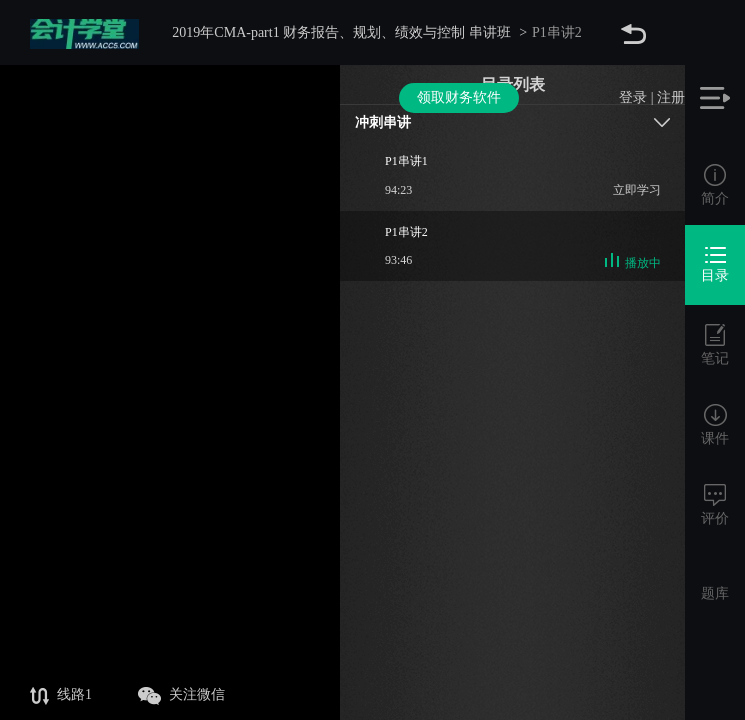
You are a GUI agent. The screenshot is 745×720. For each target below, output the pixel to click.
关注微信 (181, 696)
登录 (633, 32)
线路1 (61, 696)
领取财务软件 (459, 32)
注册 (671, 32)
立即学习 (637, 190)
